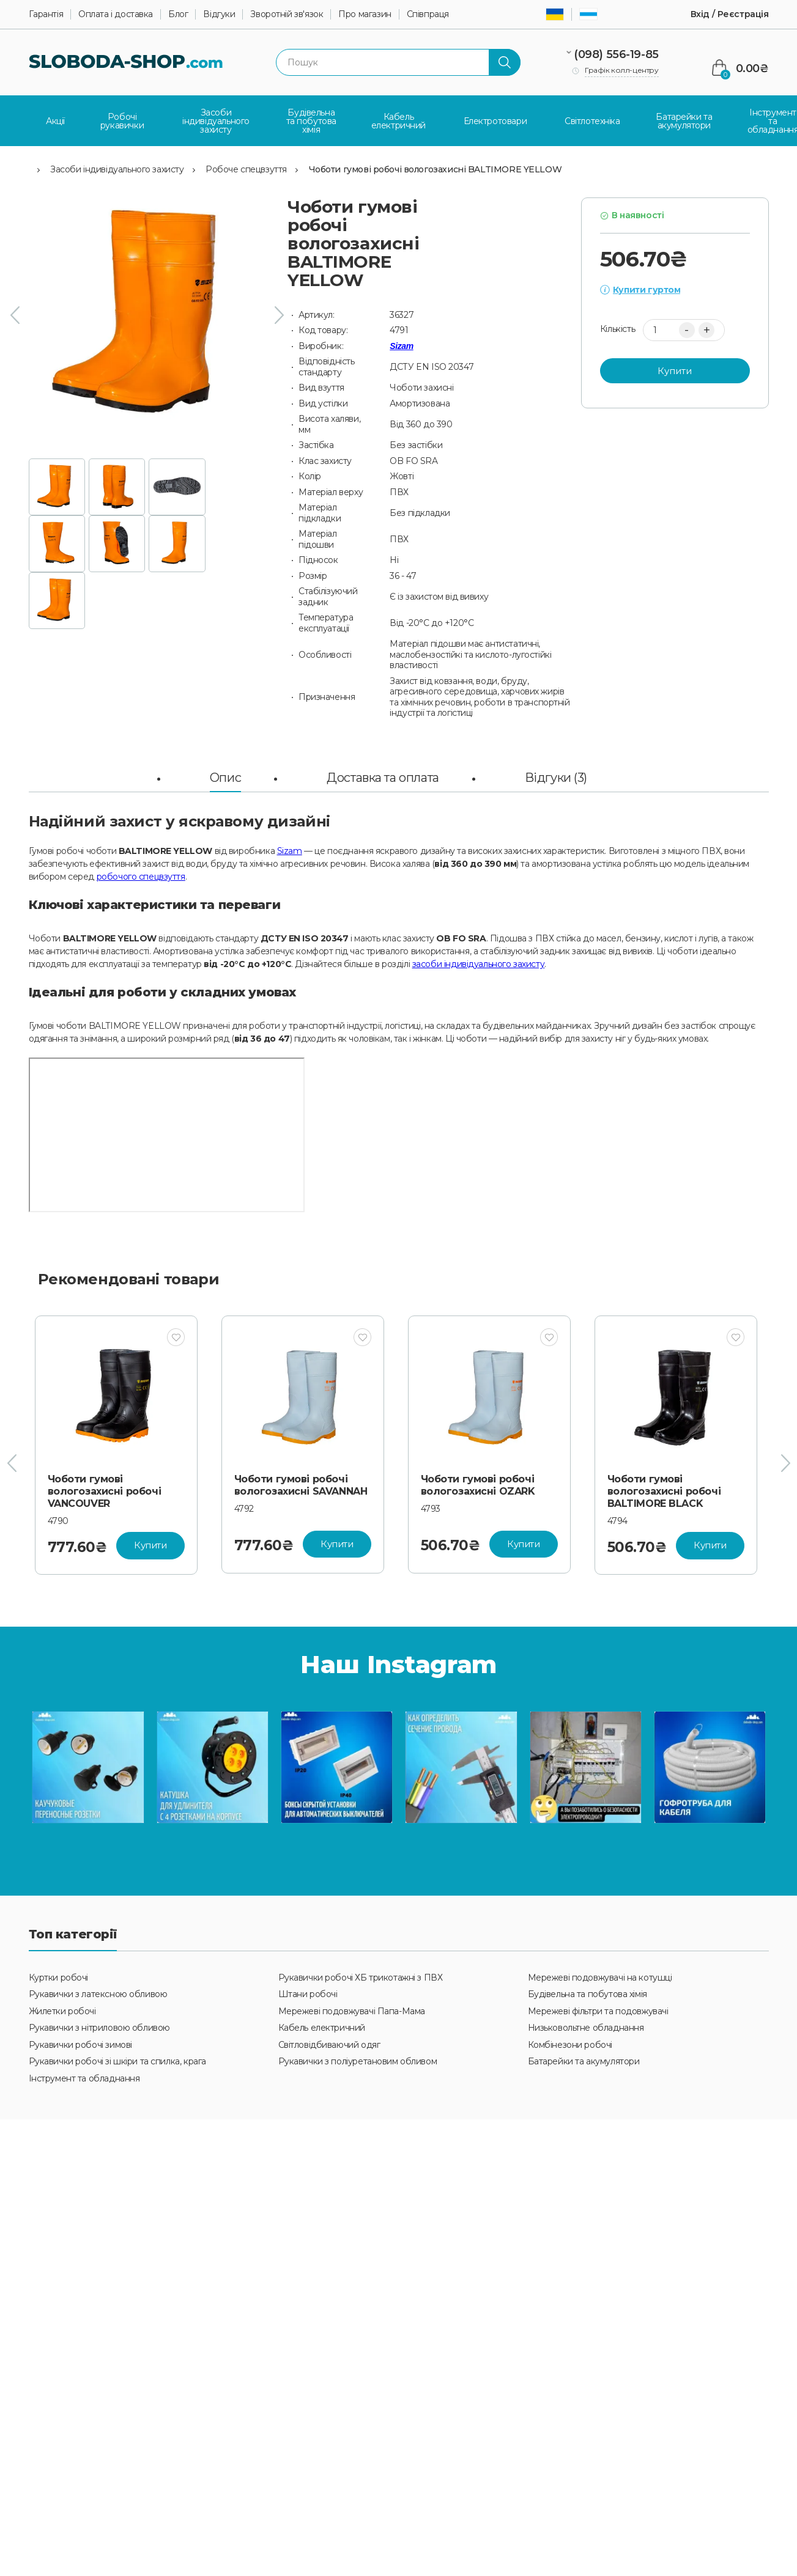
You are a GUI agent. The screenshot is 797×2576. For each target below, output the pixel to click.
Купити (675, 369)
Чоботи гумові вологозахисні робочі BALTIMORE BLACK (664, 1491)
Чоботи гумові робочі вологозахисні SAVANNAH (301, 1484)
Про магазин (364, 14)
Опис (225, 777)
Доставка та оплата (383, 777)
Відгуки (219, 14)
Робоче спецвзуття (246, 168)
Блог (178, 14)
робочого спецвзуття (141, 875)
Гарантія (46, 14)
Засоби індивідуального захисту (116, 168)
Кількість (617, 328)
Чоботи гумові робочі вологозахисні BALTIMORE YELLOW (435, 168)
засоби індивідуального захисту (478, 963)
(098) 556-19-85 (616, 54)
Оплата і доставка (115, 14)
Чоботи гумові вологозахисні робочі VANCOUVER (104, 1491)
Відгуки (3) (556, 777)
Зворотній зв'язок (286, 14)
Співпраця (428, 14)
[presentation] (15, 315)
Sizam (401, 345)
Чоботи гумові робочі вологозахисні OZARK (478, 1484)
